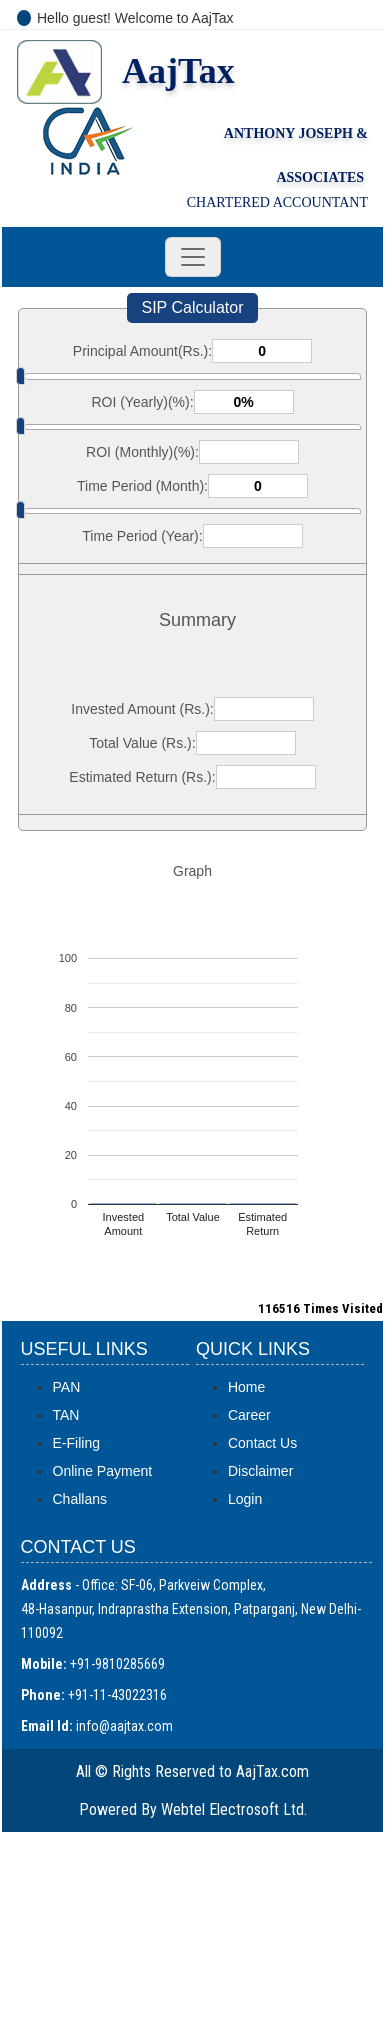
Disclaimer (260, 1471)
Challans (80, 1499)
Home (246, 1387)
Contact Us (262, 1443)
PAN (67, 1387)
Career (249, 1415)
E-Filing (76, 1443)
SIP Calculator (193, 307)
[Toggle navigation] (193, 257)
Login (245, 1499)
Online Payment (103, 1471)
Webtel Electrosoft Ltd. (234, 1809)
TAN (66, 1415)
